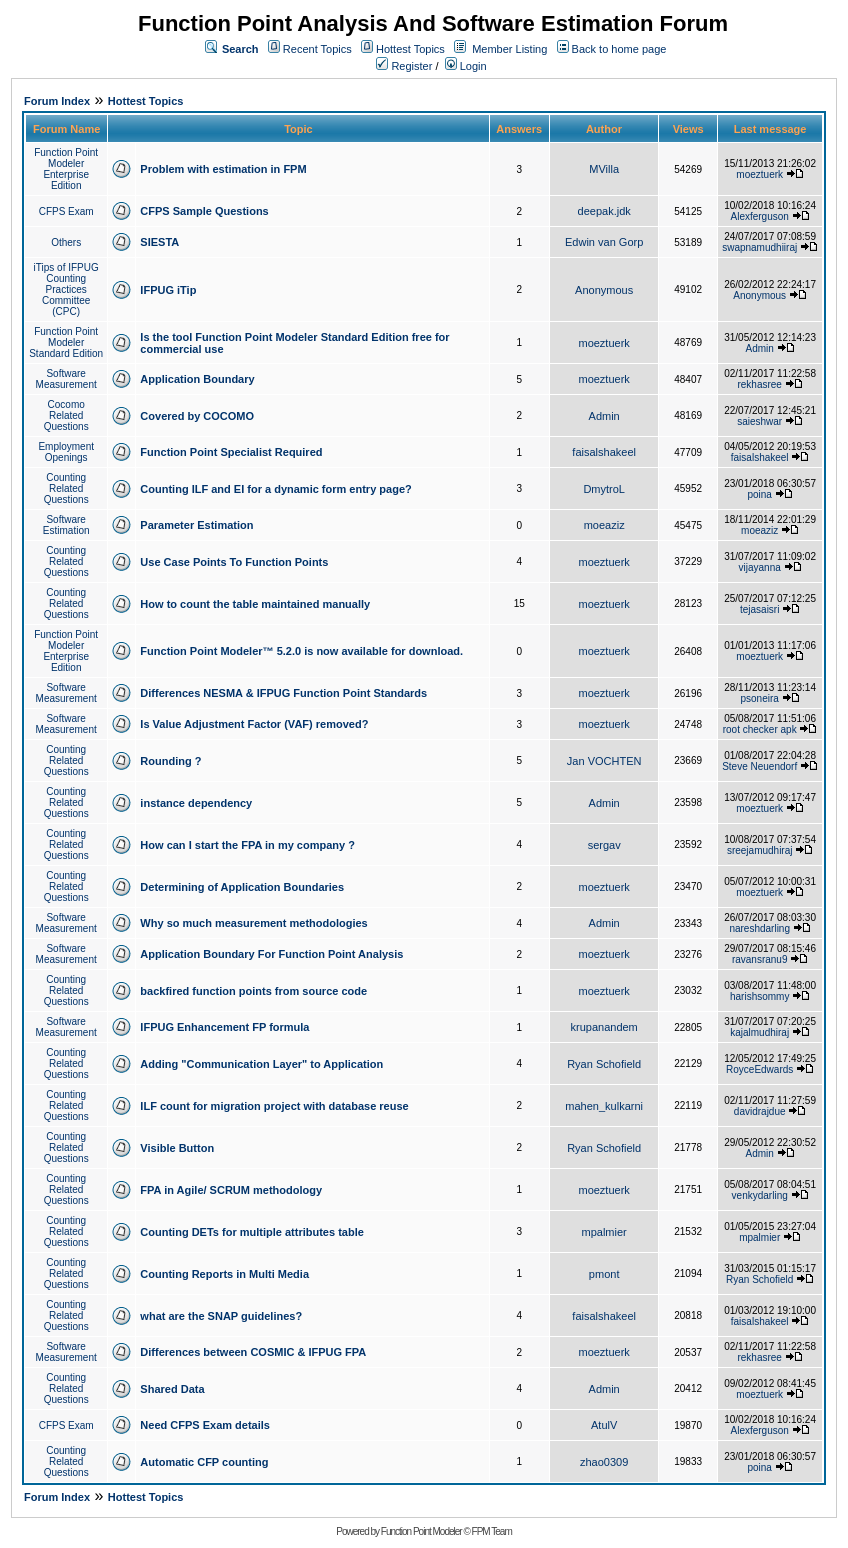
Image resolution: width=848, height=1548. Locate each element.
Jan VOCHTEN (604, 761)
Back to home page (619, 49)
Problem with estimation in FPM (223, 169)
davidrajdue (760, 1111)
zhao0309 (604, 1462)
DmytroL (604, 489)
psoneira (760, 698)
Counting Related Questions (66, 488)
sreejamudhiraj (760, 850)
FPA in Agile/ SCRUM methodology (231, 1190)
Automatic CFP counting (204, 1462)
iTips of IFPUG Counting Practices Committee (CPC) (66, 289)
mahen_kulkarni (604, 1106)
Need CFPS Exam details (205, 1425)
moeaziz (604, 525)
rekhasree (759, 384)
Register (404, 66)
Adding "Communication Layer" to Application (261, 1064)
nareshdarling (759, 928)
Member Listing (509, 49)
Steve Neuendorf (759, 766)
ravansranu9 (760, 959)
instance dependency (196, 803)
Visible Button (177, 1148)
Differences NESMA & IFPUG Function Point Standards (283, 693)
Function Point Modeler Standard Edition (66, 342)
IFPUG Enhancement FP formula (224, 1027)
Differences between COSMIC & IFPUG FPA (253, 1352)
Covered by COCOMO (197, 416)
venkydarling (760, 1195)
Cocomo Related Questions (66, 415)
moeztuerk (759, 174)
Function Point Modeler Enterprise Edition (66, 169)
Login (466, 66)
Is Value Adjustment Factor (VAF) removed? (254, 724)
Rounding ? (170, 761)
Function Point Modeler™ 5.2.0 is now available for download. (301, 651)
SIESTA (159, 242)
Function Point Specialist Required (231, 452)
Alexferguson (760, 216)
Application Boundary (197, 379)
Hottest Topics (410, 49)
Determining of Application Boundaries (242, 887)
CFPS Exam (66, 211)
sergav (604, 845)
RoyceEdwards (759, 1069)
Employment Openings (66, 452)
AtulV (604, 1425)
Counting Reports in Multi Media (224, 1274)
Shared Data (172, 1389)
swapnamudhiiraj (759, 247)
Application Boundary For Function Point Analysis (271, 954)
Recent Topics (317, 49)
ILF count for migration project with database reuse (274, 1106)
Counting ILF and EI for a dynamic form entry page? (275, 489)
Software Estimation (66, 525)
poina (759, 494)
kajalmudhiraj (759, 1032)
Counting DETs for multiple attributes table (251, 1232)
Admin (760, 348)
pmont (604, 1274)
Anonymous (604, 290)
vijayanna (760, 567)
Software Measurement (66, 379)
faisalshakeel (604, 452)
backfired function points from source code (253, 991)
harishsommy (759, 996)
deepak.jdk (604, 211)
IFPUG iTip (168, 290)
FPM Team (492, 1531)
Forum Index (57, 101)
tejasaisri (759, 609)
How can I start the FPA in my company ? (247, 845)
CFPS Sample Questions (204, 211)
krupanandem (604, 1027)
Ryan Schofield (604, 1064)
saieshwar (759, 421)
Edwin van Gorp (604, 242)
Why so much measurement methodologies (253, 923)
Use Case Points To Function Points (234, 562)
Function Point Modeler (421, 1531)
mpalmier (604, 1232)
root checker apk (760, 729)
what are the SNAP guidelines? (221, 1316)
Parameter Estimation (196, 525)
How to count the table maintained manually (255, 604)
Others (66, 242)
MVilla (604, 169)
